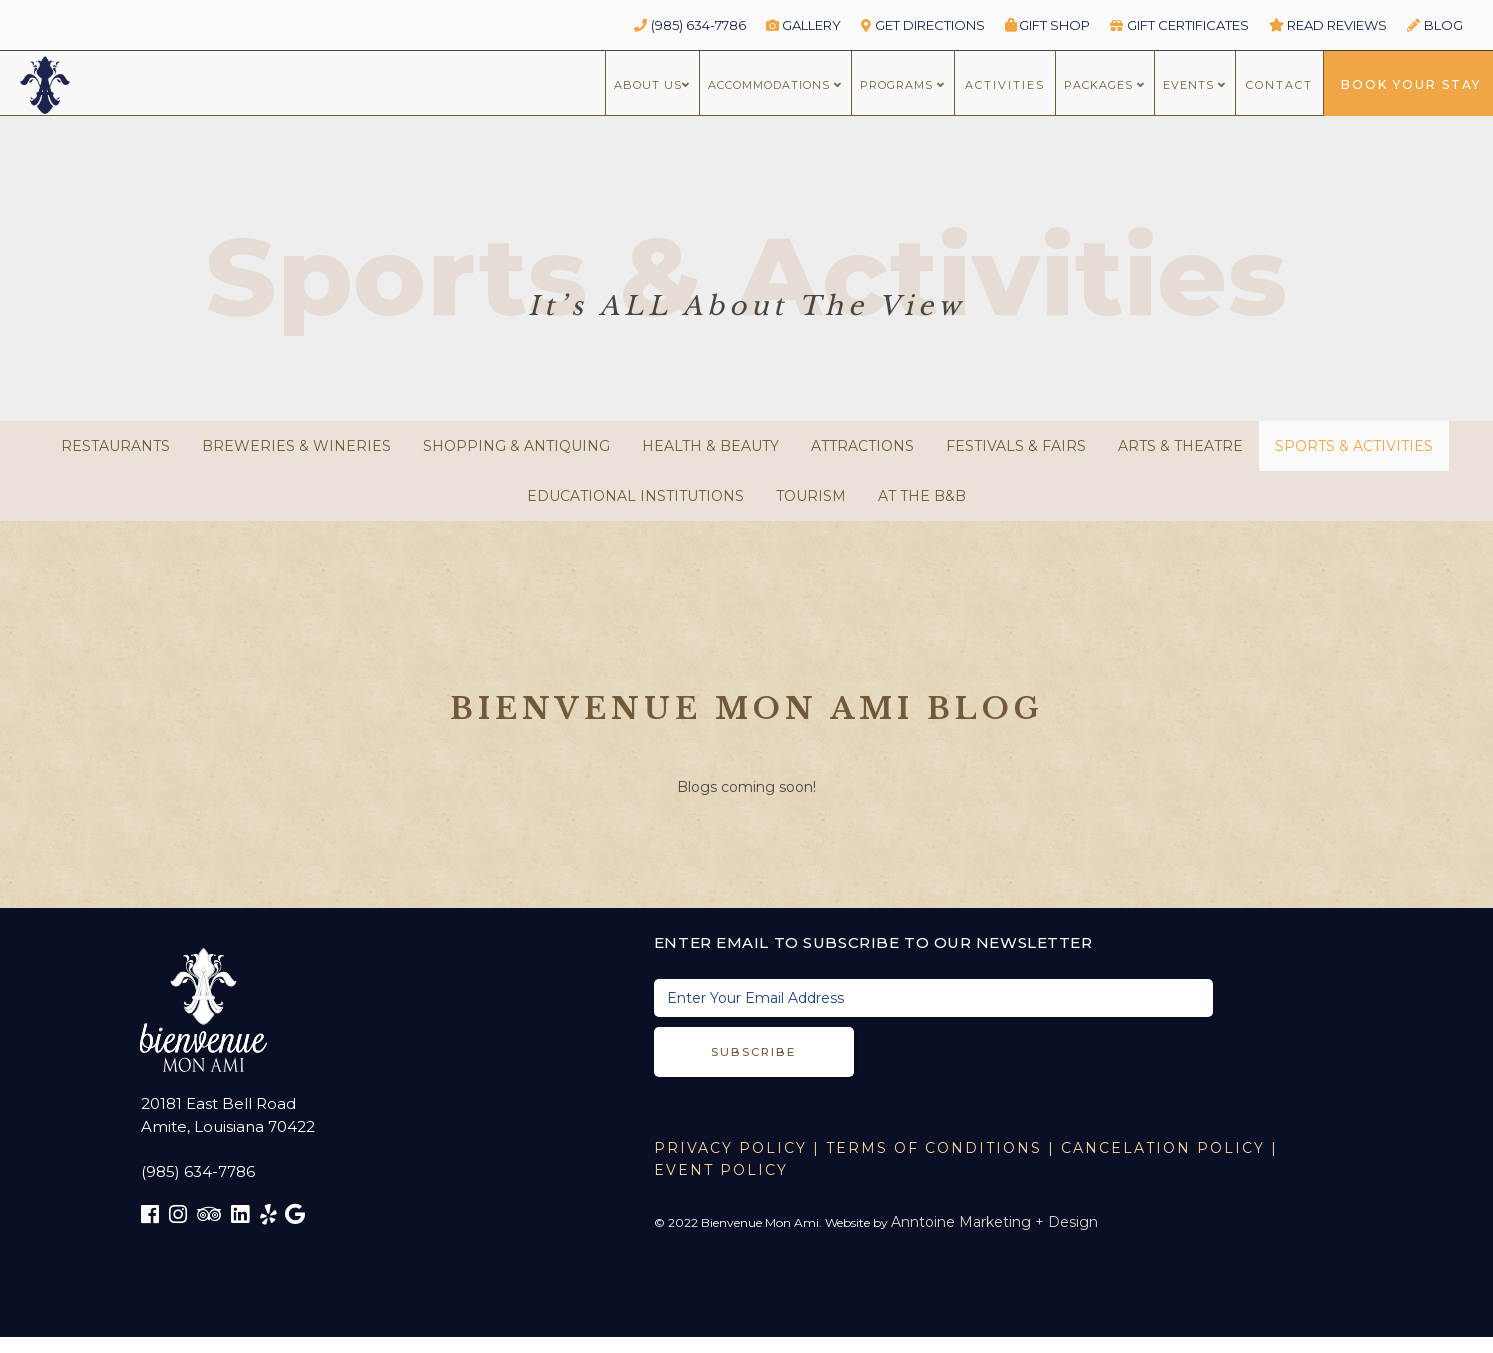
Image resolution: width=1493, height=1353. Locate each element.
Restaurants (115, 446)
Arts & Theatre (1180, 446)
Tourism (811, 496)
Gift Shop (1048, 25)
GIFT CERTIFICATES (1179, 25)
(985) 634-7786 (690, 25)
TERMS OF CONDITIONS (934, 1148)
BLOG (1435, 25)
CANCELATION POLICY (1163, 1148)
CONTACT (1279, 85)
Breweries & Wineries (296, 446)
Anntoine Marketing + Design (994, 1222)
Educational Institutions (635, 496)
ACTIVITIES (1005, 85)
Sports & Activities (1354, 446)
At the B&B (922, 496)
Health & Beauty (710, 446)
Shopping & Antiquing (516, 446)
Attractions (862, 446)
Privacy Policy (730, 1148)
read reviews (1328, 25)
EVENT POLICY (721, 1170)
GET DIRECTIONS (923, 25)
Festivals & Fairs (1016, 446)
